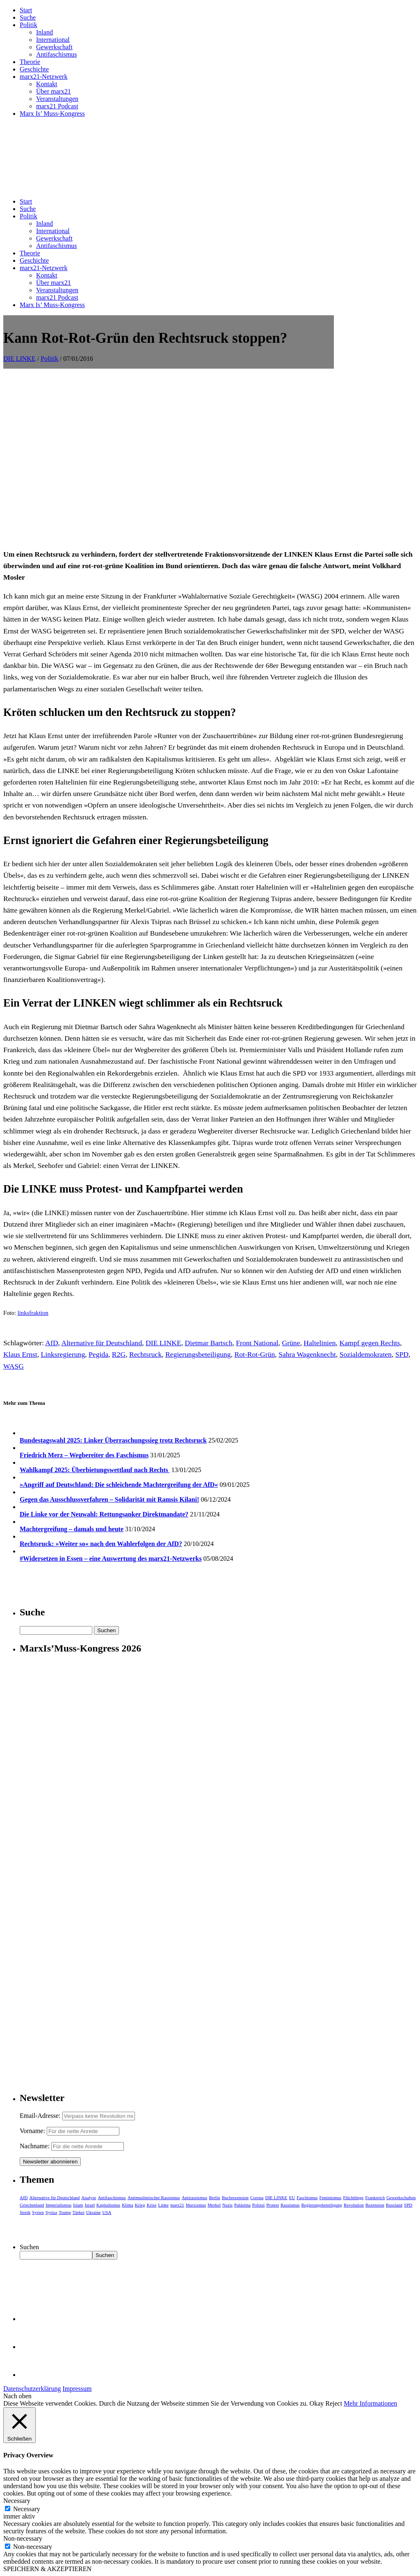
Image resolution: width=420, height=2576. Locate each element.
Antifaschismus (56, 54)
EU (292, 2197)
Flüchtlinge (353, 2197)
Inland (44, 32)
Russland (394, 2204)
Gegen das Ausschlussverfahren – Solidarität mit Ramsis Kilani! (109, 1499)
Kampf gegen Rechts (369, 1343)
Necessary (26, 2508)
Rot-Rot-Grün (254, 1354)
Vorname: (32, 2130)
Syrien (38, 2212)
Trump (65, 2212)
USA (106, 2212)
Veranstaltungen (57, 98)
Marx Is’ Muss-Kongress (52, 113)
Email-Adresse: (41, 2115)
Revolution (354, 2204)
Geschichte (34, 69)
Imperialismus (58, 2204)
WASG (13, 1366)
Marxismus (196, 2204)
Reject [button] (333, 2403)
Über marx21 (53, 91)
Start (26, 10)
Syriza (51, 2212)
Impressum (76, 2388)
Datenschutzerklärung (32, 2388)
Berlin (214, 2197)
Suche (28, 17)
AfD (51, 1343)
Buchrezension (235, 2197)
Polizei (258, 2204)
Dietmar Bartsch (209, 1343)
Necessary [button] (16, 2500)
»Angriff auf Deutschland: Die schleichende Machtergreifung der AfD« (119, 1484)
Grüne (291, 1343)
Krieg (140, 2204)
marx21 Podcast (57, 106)
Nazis (227, 2204)
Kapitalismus (108, 2204)
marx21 (177, 2204)
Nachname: (35, 2145)
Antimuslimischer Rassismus (154, 2197)
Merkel (214, 2204)
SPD (402, 1354)
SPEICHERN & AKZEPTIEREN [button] (47, 2568)
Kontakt (46, 83)
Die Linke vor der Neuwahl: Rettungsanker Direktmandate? (104, 1514)
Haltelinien (320, 1343)
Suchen (29, 2246)
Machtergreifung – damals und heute (71, 1528)
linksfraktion (33, 1313)
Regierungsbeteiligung (198, 1354)
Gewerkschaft (54, 47)
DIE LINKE (19, 358)
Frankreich (375, 2197)
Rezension (374, 2204)
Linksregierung (63, 1354)
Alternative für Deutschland (101, 1343)
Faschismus (307, 2197)
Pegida (98, 1354)
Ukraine (93, 2212)
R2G (119, 1354)
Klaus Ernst (20, 1354)
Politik (28, 24)
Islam (78, 2204)
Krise (152, 2204)
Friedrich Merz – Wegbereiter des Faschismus (84, 1455)
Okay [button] (317, 2403)
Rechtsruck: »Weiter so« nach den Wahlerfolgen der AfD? (101, 1543)
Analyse (88, 2197)
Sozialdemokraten (366, 1354)
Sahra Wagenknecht (307, 1354)
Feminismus (331, 2197)
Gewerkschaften (400, 2197)
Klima (127, 2204)
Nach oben (17, 2395)
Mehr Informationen (370, 2403)
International (53, 39)
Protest (272, 2204)
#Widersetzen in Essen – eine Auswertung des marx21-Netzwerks (111, 1558)
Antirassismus (194, 2197)
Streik (25, 2212)
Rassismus (290, 2204)
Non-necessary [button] (22, 2538)
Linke (163, 2204)
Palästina (242, 2204)
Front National (257, 1343)
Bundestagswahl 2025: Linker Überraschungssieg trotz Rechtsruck (113, 1440)
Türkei (78, 2212)
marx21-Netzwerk (43, 76)
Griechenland (32, 2204)
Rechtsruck (145, 1354)
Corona (256, 2197)
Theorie (30, 61)
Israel (90, 2204)
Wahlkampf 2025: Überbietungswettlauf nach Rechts (95, 1469)
